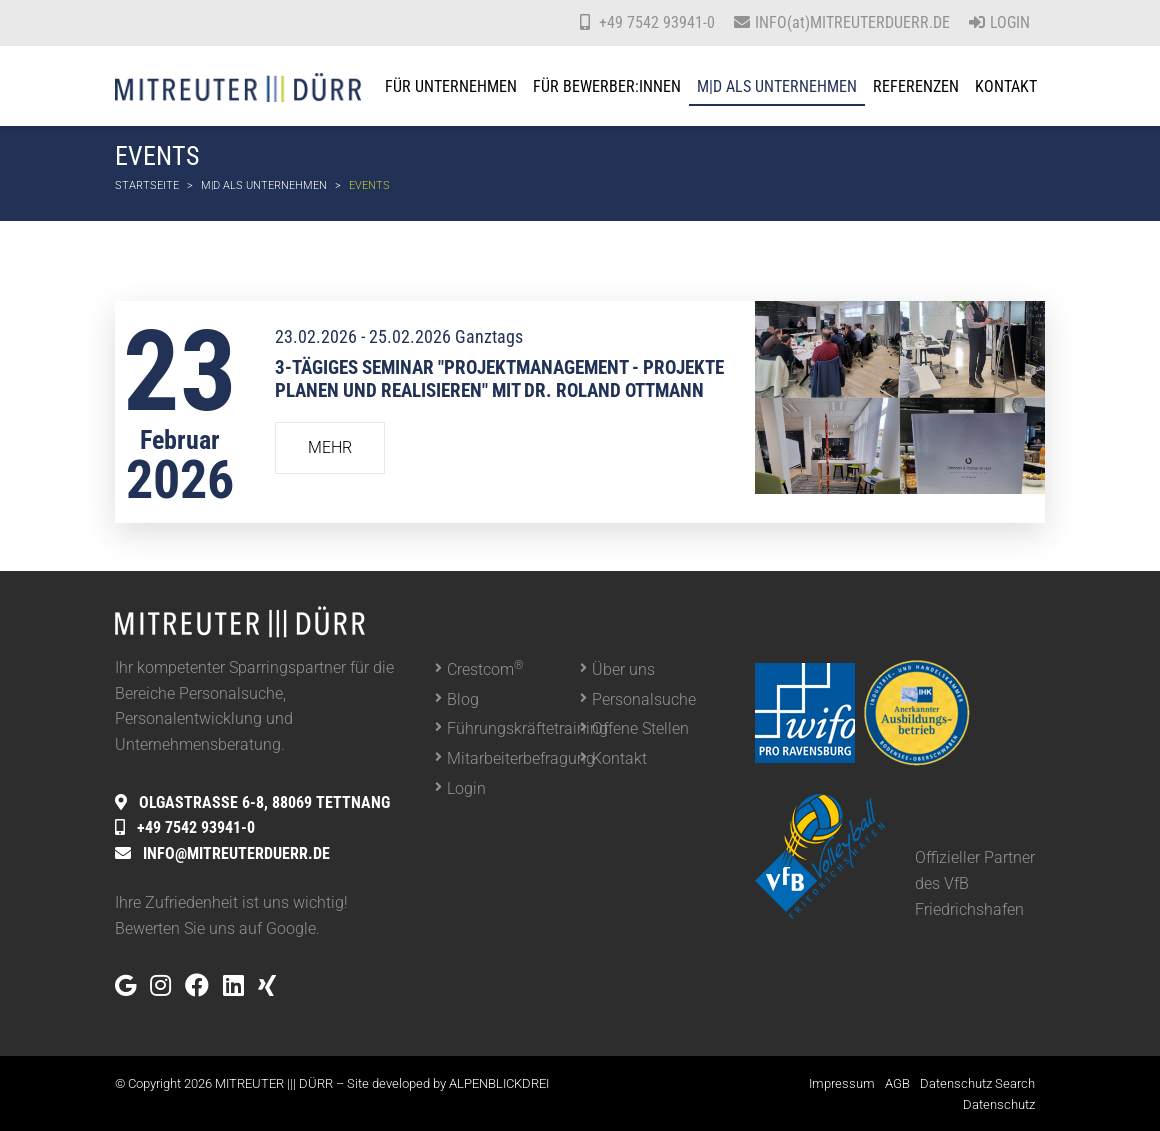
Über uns (623, 669)
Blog (463, 699)
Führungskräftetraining (513, 728)
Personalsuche (644, 699)
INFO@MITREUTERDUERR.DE (236, 853)
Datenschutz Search (977, 1083)
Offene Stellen (640, 728)
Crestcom (485, 668)
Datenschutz (999, 1104)
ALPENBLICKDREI (499, 1083)
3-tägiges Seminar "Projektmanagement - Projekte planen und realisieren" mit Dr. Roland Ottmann (499, 379)
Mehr (330, 447)
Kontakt (619, 758)
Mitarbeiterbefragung (513, 758)
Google (291, 928)
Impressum (842, 1083)
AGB (897, 1083)
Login (999, 22)
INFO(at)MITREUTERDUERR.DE (852, 22)
